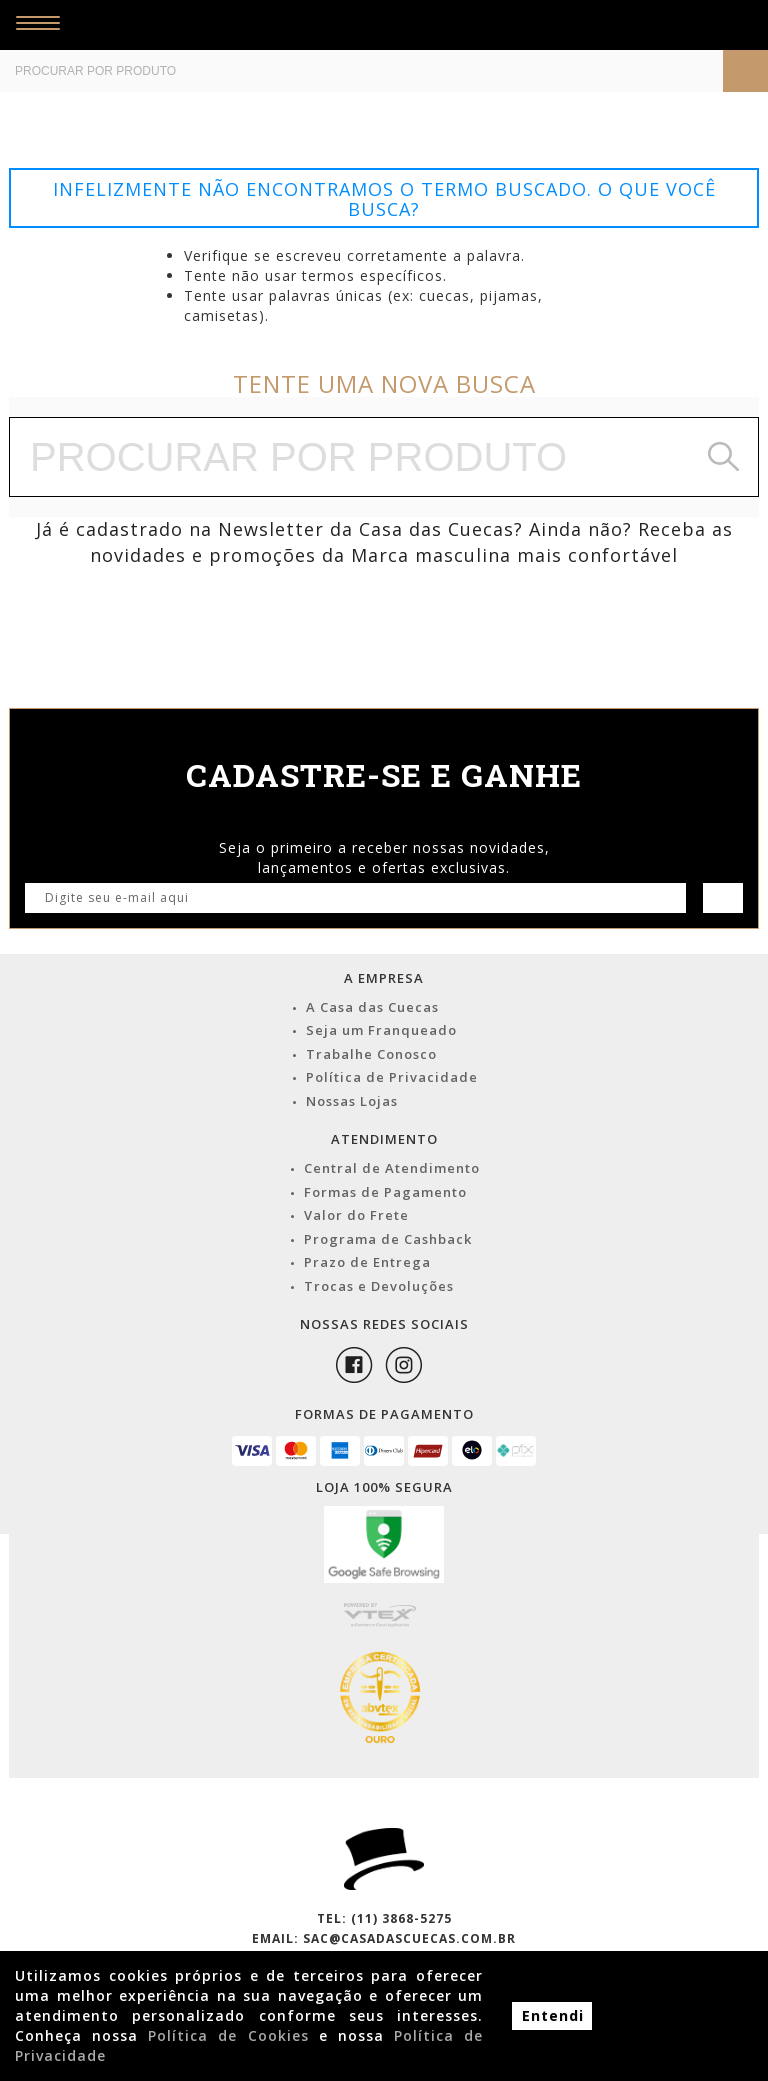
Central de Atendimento (392, 1168)
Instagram (404, 1365)
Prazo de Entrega (367, 1262)
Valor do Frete (356, 1215)
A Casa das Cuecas (372, 1007)
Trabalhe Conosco (371, 1054)
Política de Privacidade (392, 1077)
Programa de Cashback (388, 1239)
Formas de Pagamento (385, 1192)
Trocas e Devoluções (379, 1286)
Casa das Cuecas (352, 25)
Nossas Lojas (352, 1101)
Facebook (354, 1365)
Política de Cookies (228, 2035)
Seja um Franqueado (381, 1030)
